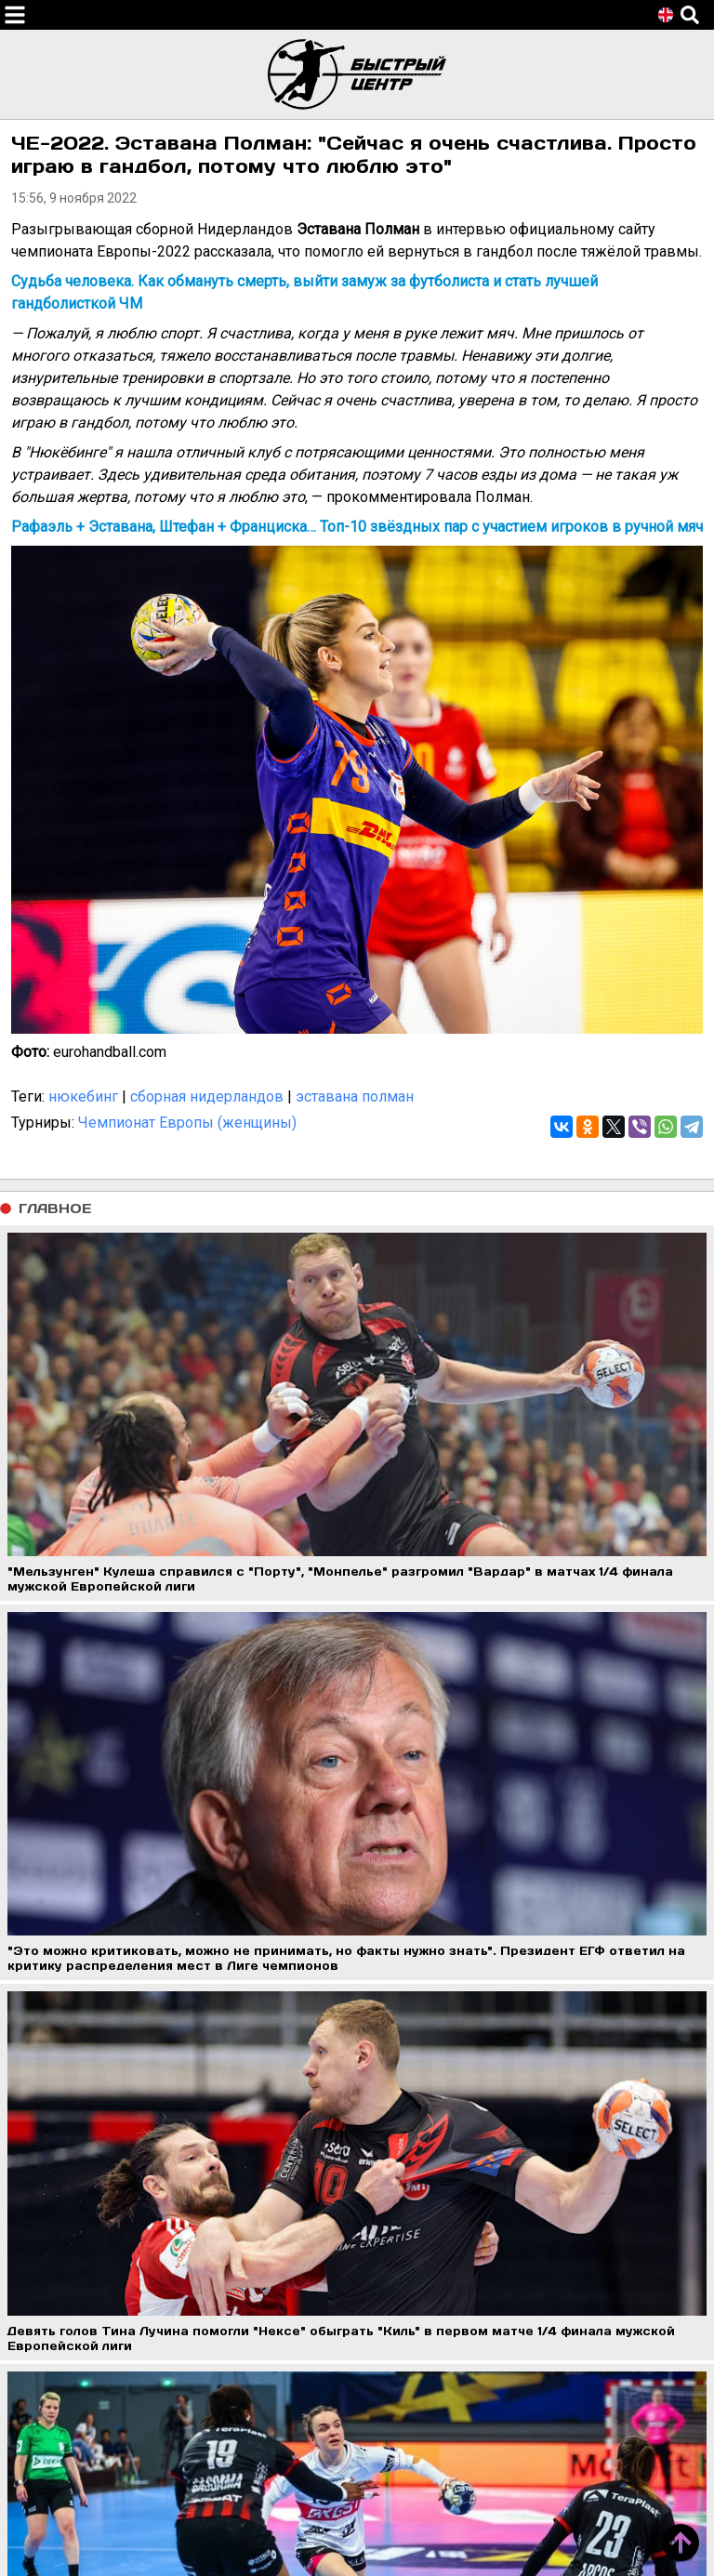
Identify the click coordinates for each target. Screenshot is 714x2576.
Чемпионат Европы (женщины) (187, 1122)
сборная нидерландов (207, 1096)
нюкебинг (83, 1096)
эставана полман (355, 1096)
